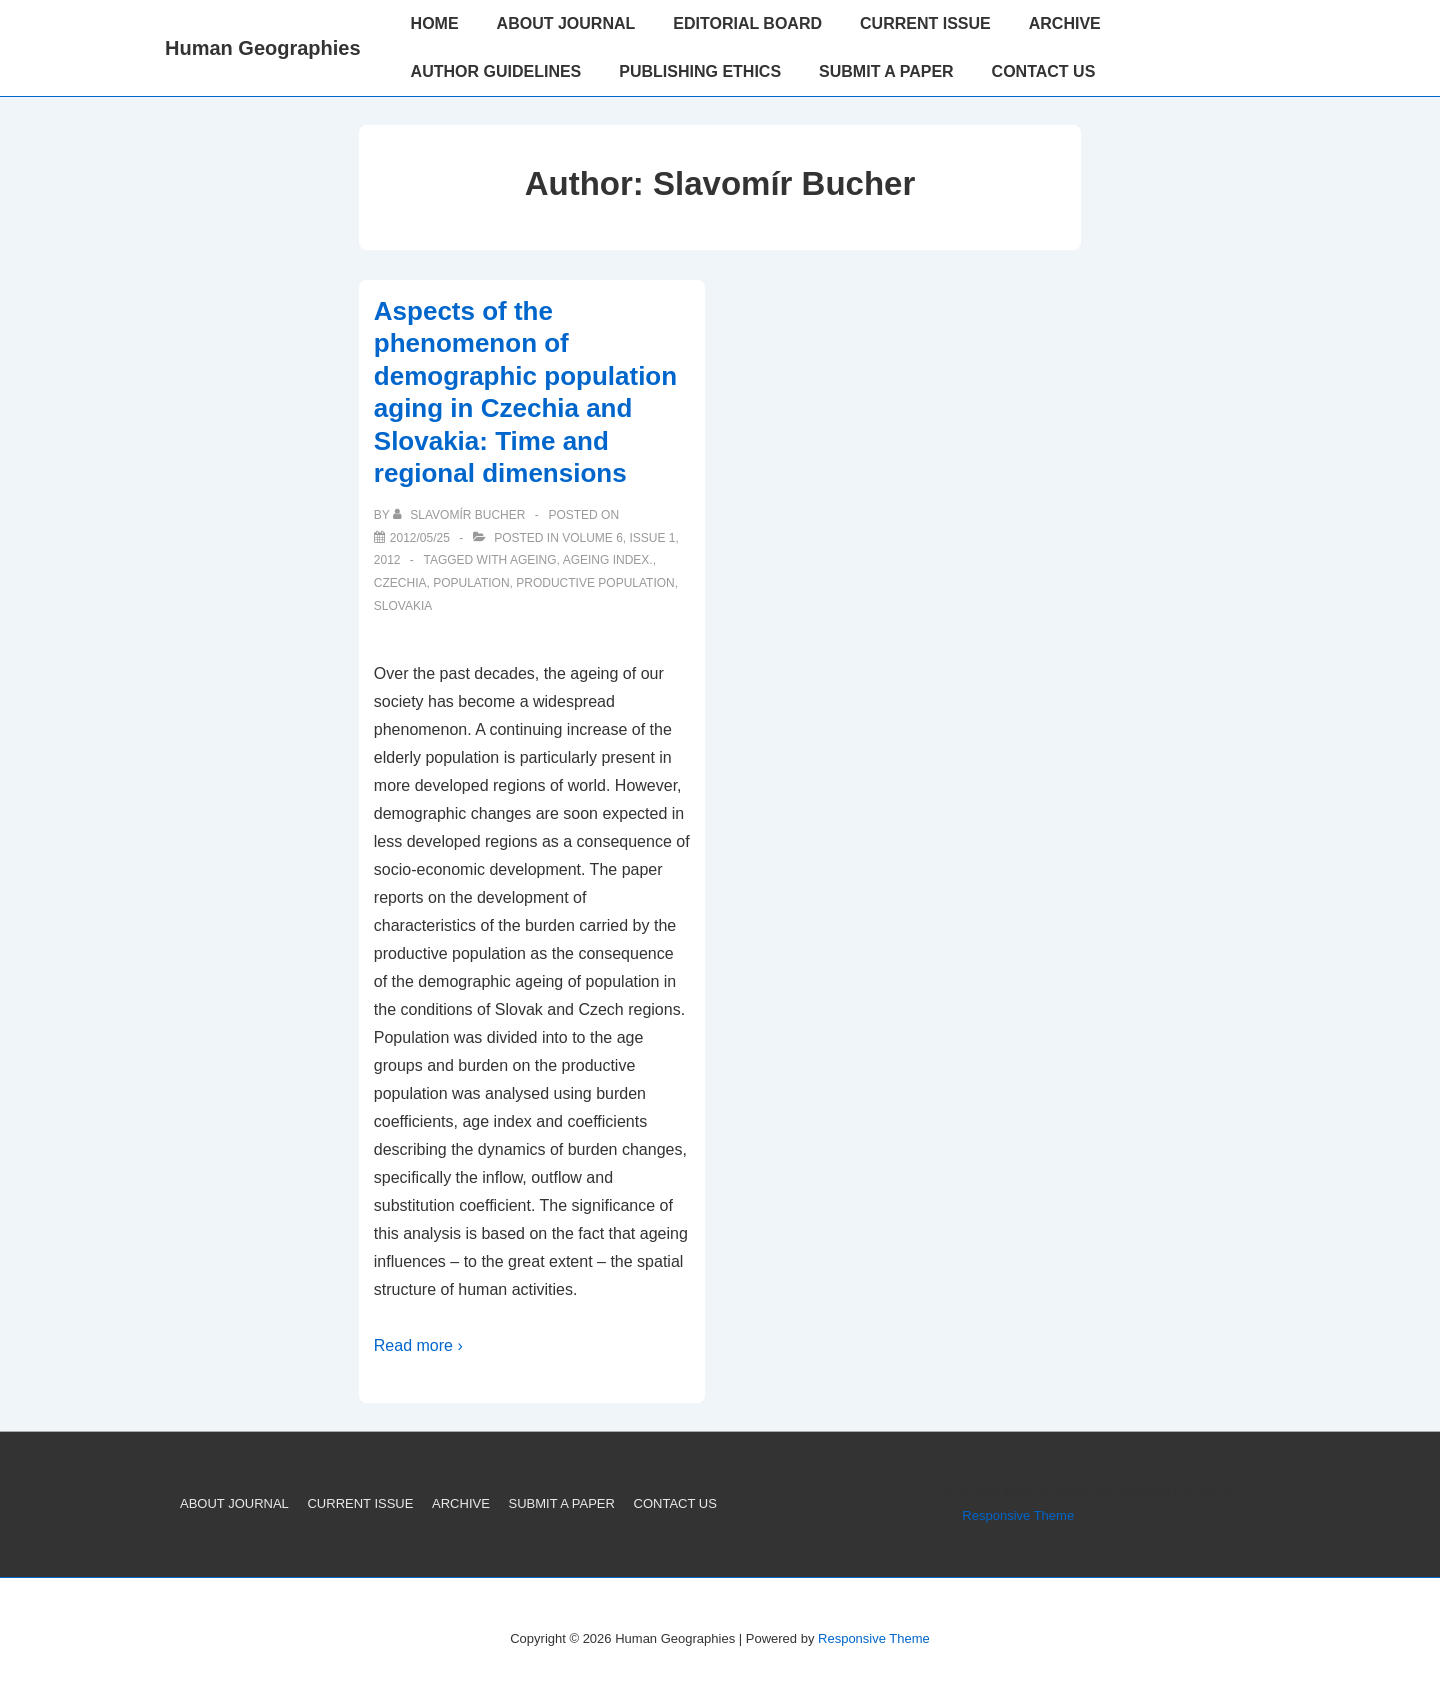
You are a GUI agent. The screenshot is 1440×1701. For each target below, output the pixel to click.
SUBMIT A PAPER (886, 71)
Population (471, 583)
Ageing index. (608, 560)
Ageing (533, 560)
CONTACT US (1044, 71)
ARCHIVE (1065, 23)
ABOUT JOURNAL (566, 23)
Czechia (400, 583)
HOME (435, 23)
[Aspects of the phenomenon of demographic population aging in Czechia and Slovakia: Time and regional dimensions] (420, 538)
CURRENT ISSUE (925, 23)
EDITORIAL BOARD (747, 23)
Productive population (595, 583)
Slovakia (403, 606)
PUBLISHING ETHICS (700, 71)
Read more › (418, 1345)
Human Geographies (263, 48)
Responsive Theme (1018, 1515)
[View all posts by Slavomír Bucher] (461, 515)
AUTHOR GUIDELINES (496, 71)
